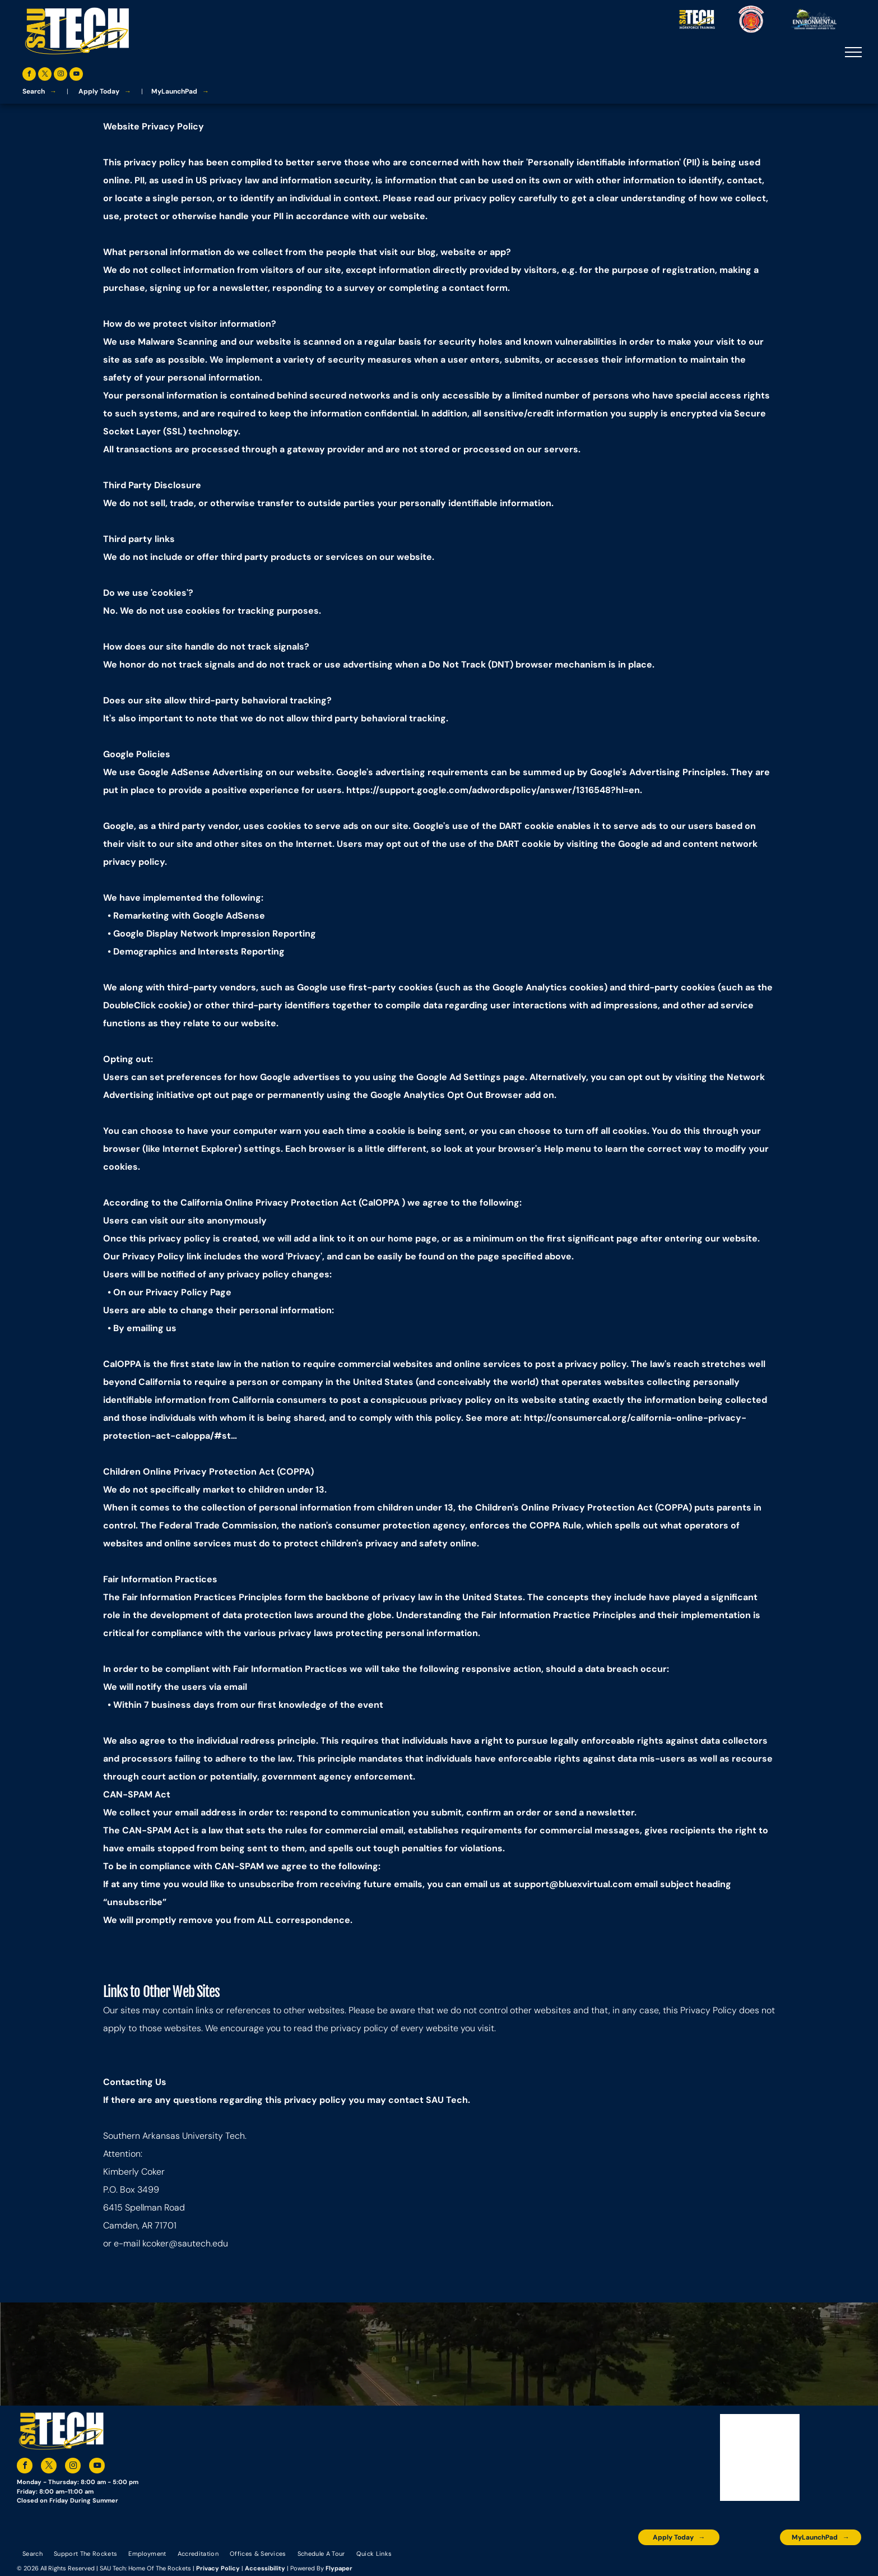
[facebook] (29, 75)
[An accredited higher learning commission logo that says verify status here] (701, 2562)
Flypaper (339, 2568)
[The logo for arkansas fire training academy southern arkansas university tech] (838, 2562)
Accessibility (265, 2568)
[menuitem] (32, 2553)
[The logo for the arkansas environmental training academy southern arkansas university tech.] (610, 2562)
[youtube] (76, 75)
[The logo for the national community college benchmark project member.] (793, 2562)
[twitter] (45, 75)
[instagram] (60, 75)
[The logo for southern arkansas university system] (747, 2562)
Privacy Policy (218, 2568)
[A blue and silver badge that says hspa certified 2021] (655, 2562)
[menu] (853, 52)
